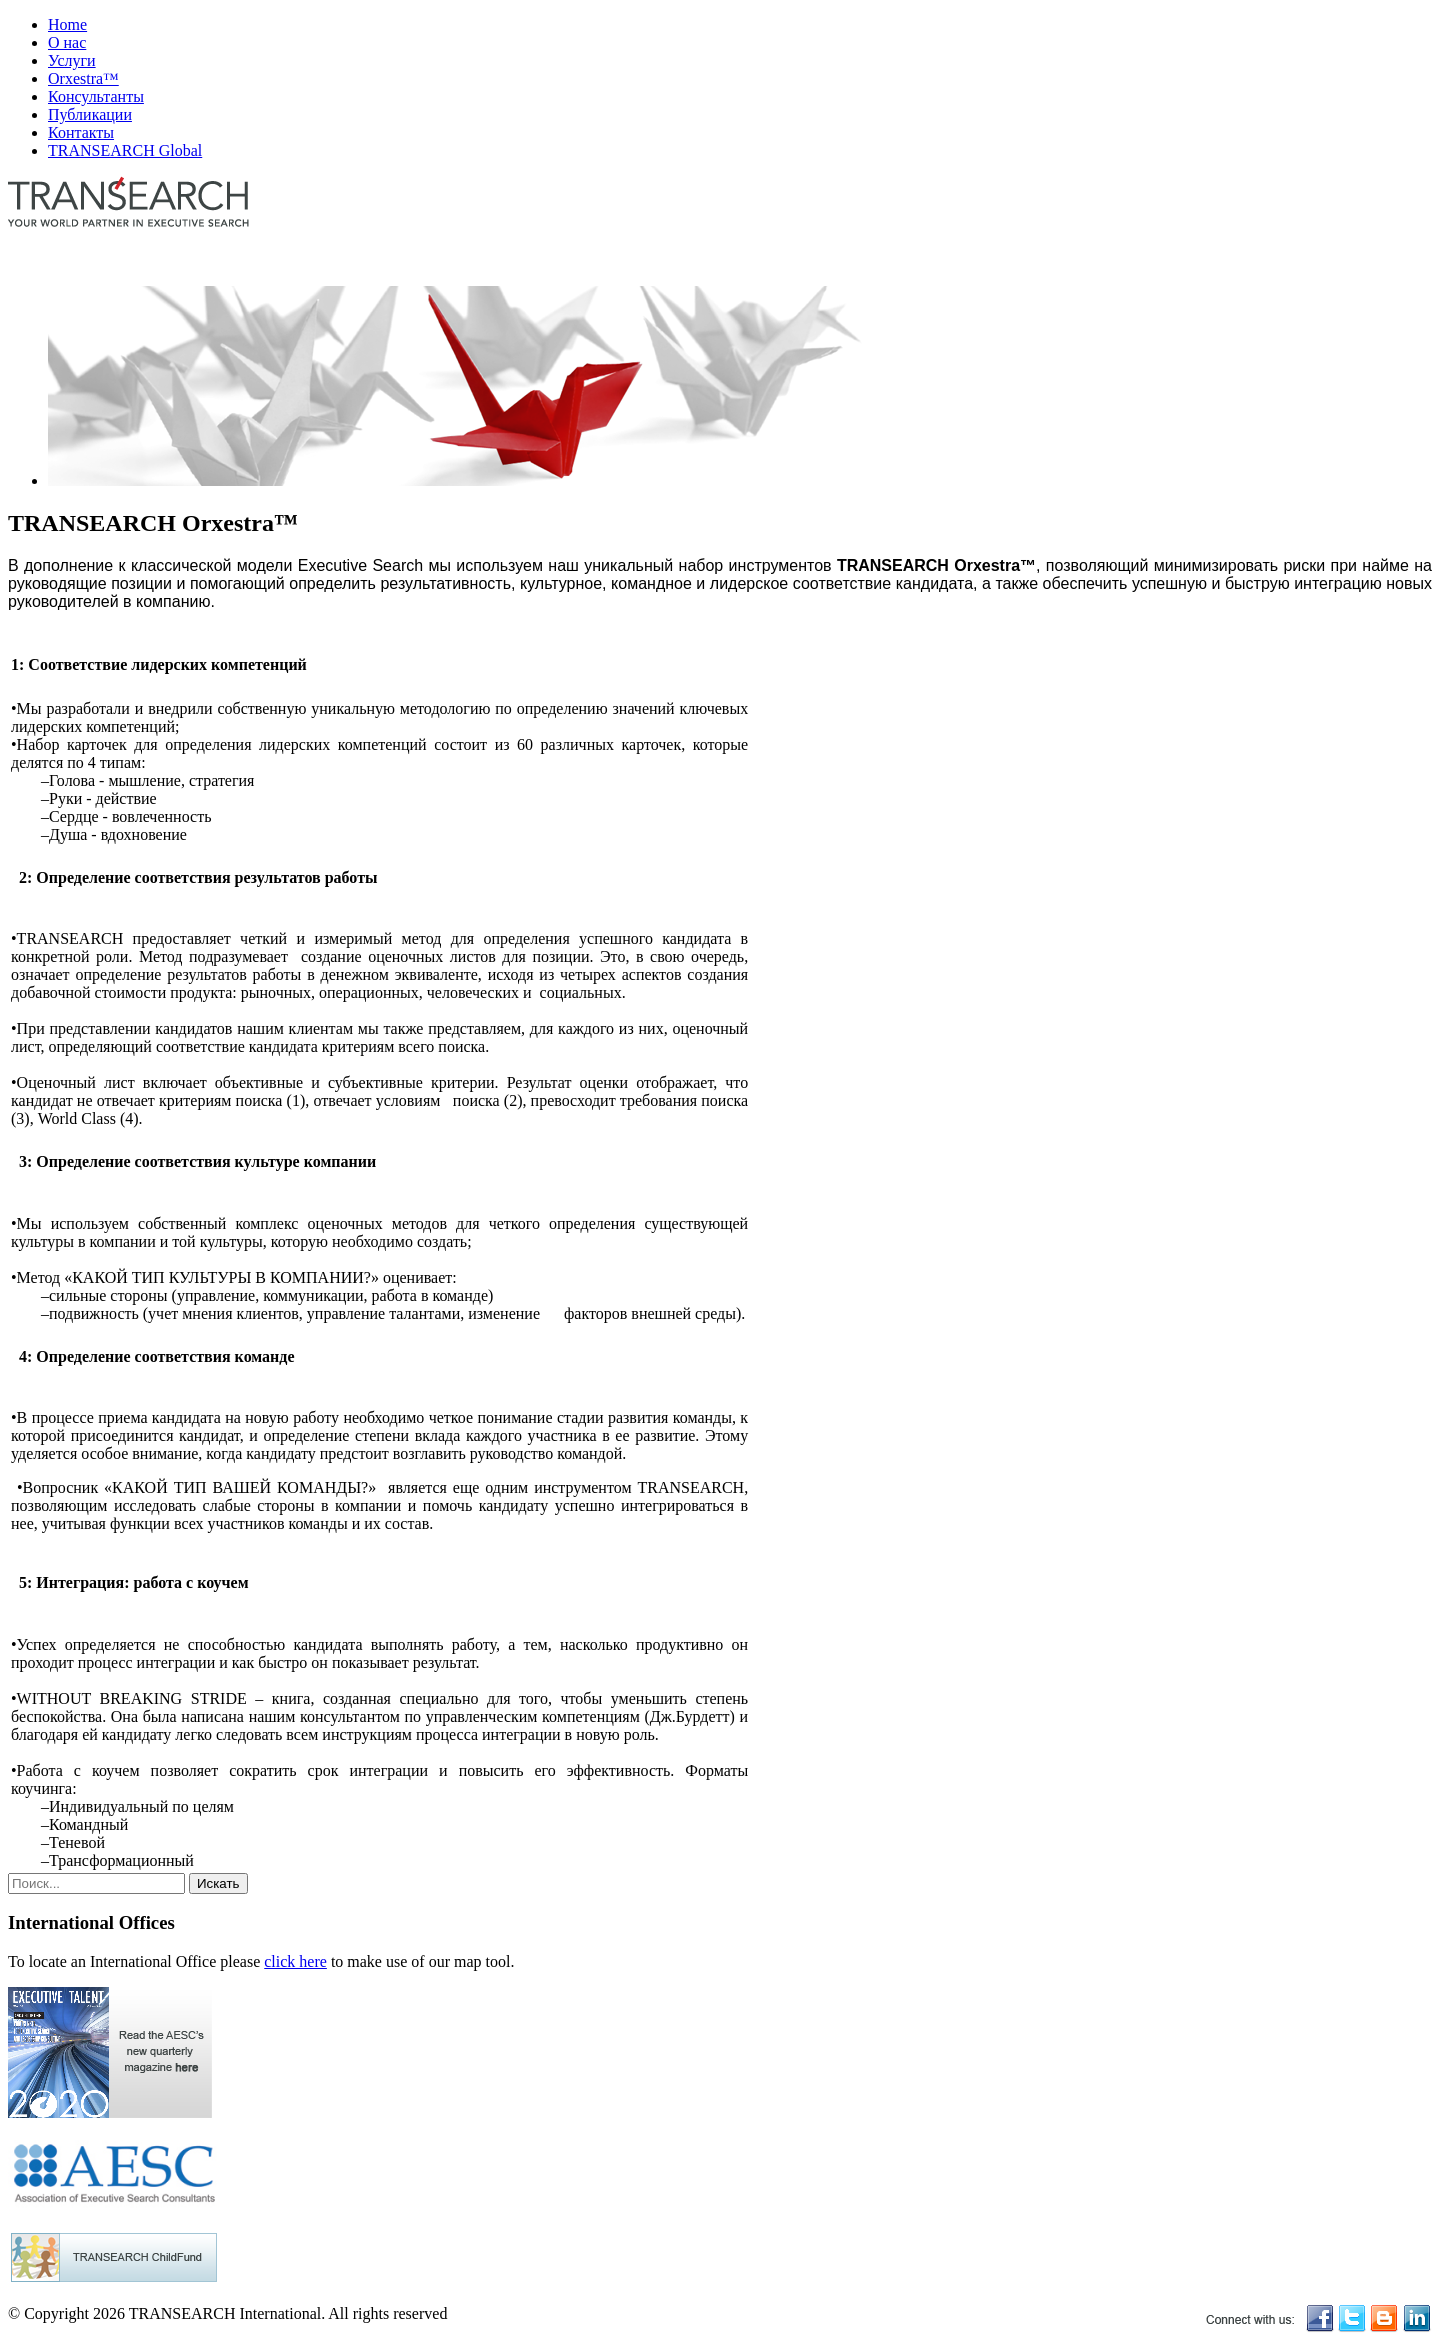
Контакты (81, 132)
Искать (218, 1883)
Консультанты (96, 96)
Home (67, 24)
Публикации (90, 114)
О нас (67, 42)
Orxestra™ (83, 78)
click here (295, 1961)
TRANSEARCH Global (125, 150)
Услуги (72, 60)
